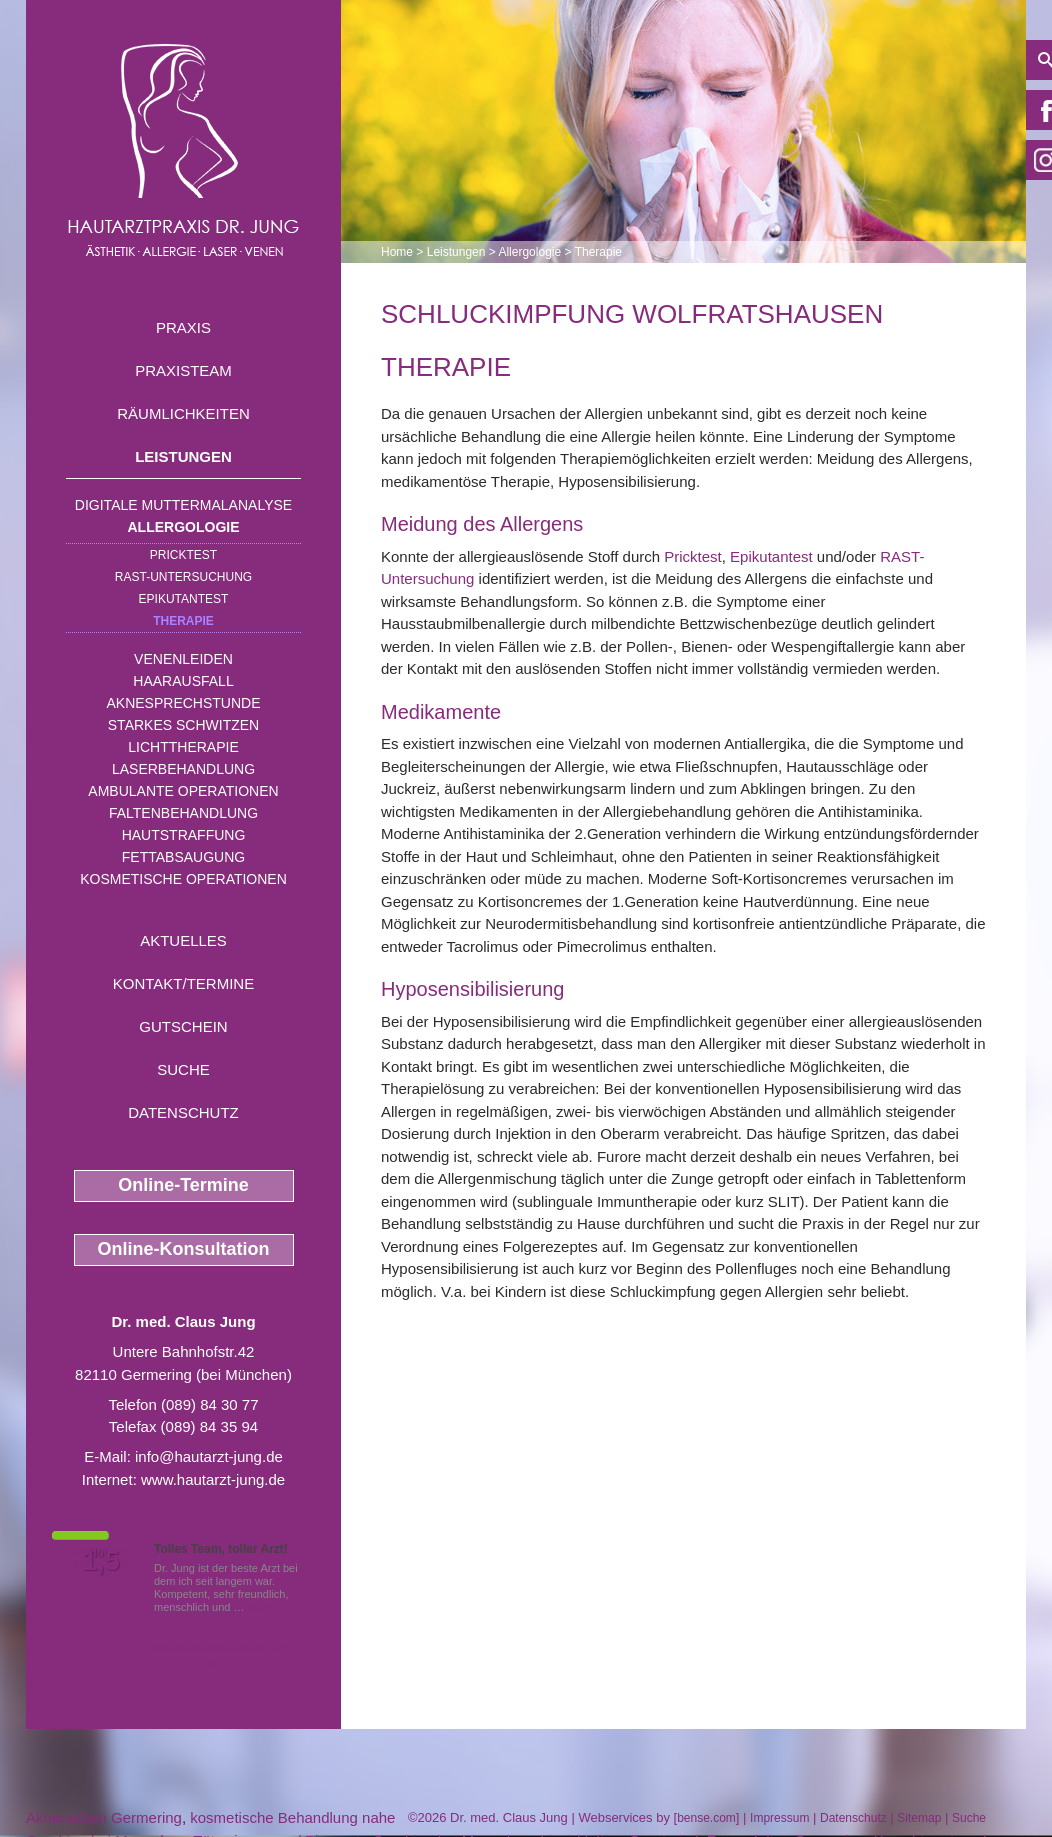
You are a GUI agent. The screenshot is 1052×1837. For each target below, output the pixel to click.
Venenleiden (183, 659)
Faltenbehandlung (183, 813)
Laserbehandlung (183, 769)
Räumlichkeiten (183, 413)
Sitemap (919, 1818)
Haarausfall (183, 681)
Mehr (260, 1607)
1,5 (101, 1561)
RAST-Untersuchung (183, 577)
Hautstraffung (184, 835)
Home (397, 252)
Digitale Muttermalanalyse (183, 505)
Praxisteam (183, 370)
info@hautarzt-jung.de (209, 1456)
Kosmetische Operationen (183, 879)
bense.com (706, 1818)
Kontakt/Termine (183, 983)
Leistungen (183, 456)
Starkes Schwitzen (183, 725)
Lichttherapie (183, 747)
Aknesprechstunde (183, 703)
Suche (183, 1069)
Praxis (183, 327)
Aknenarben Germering (104, 1817)
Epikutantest (184, 599)
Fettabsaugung (183, 857)
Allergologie (184, 527)
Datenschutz (183, 1112)
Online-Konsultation (184, 1249)
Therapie (183, 621)
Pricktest (183, 555)
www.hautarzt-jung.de (213, 1479)
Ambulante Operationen (183, 791)
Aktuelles (183, 940)
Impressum (779, 1818)
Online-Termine (183, 1185)
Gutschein (183, 1026)
